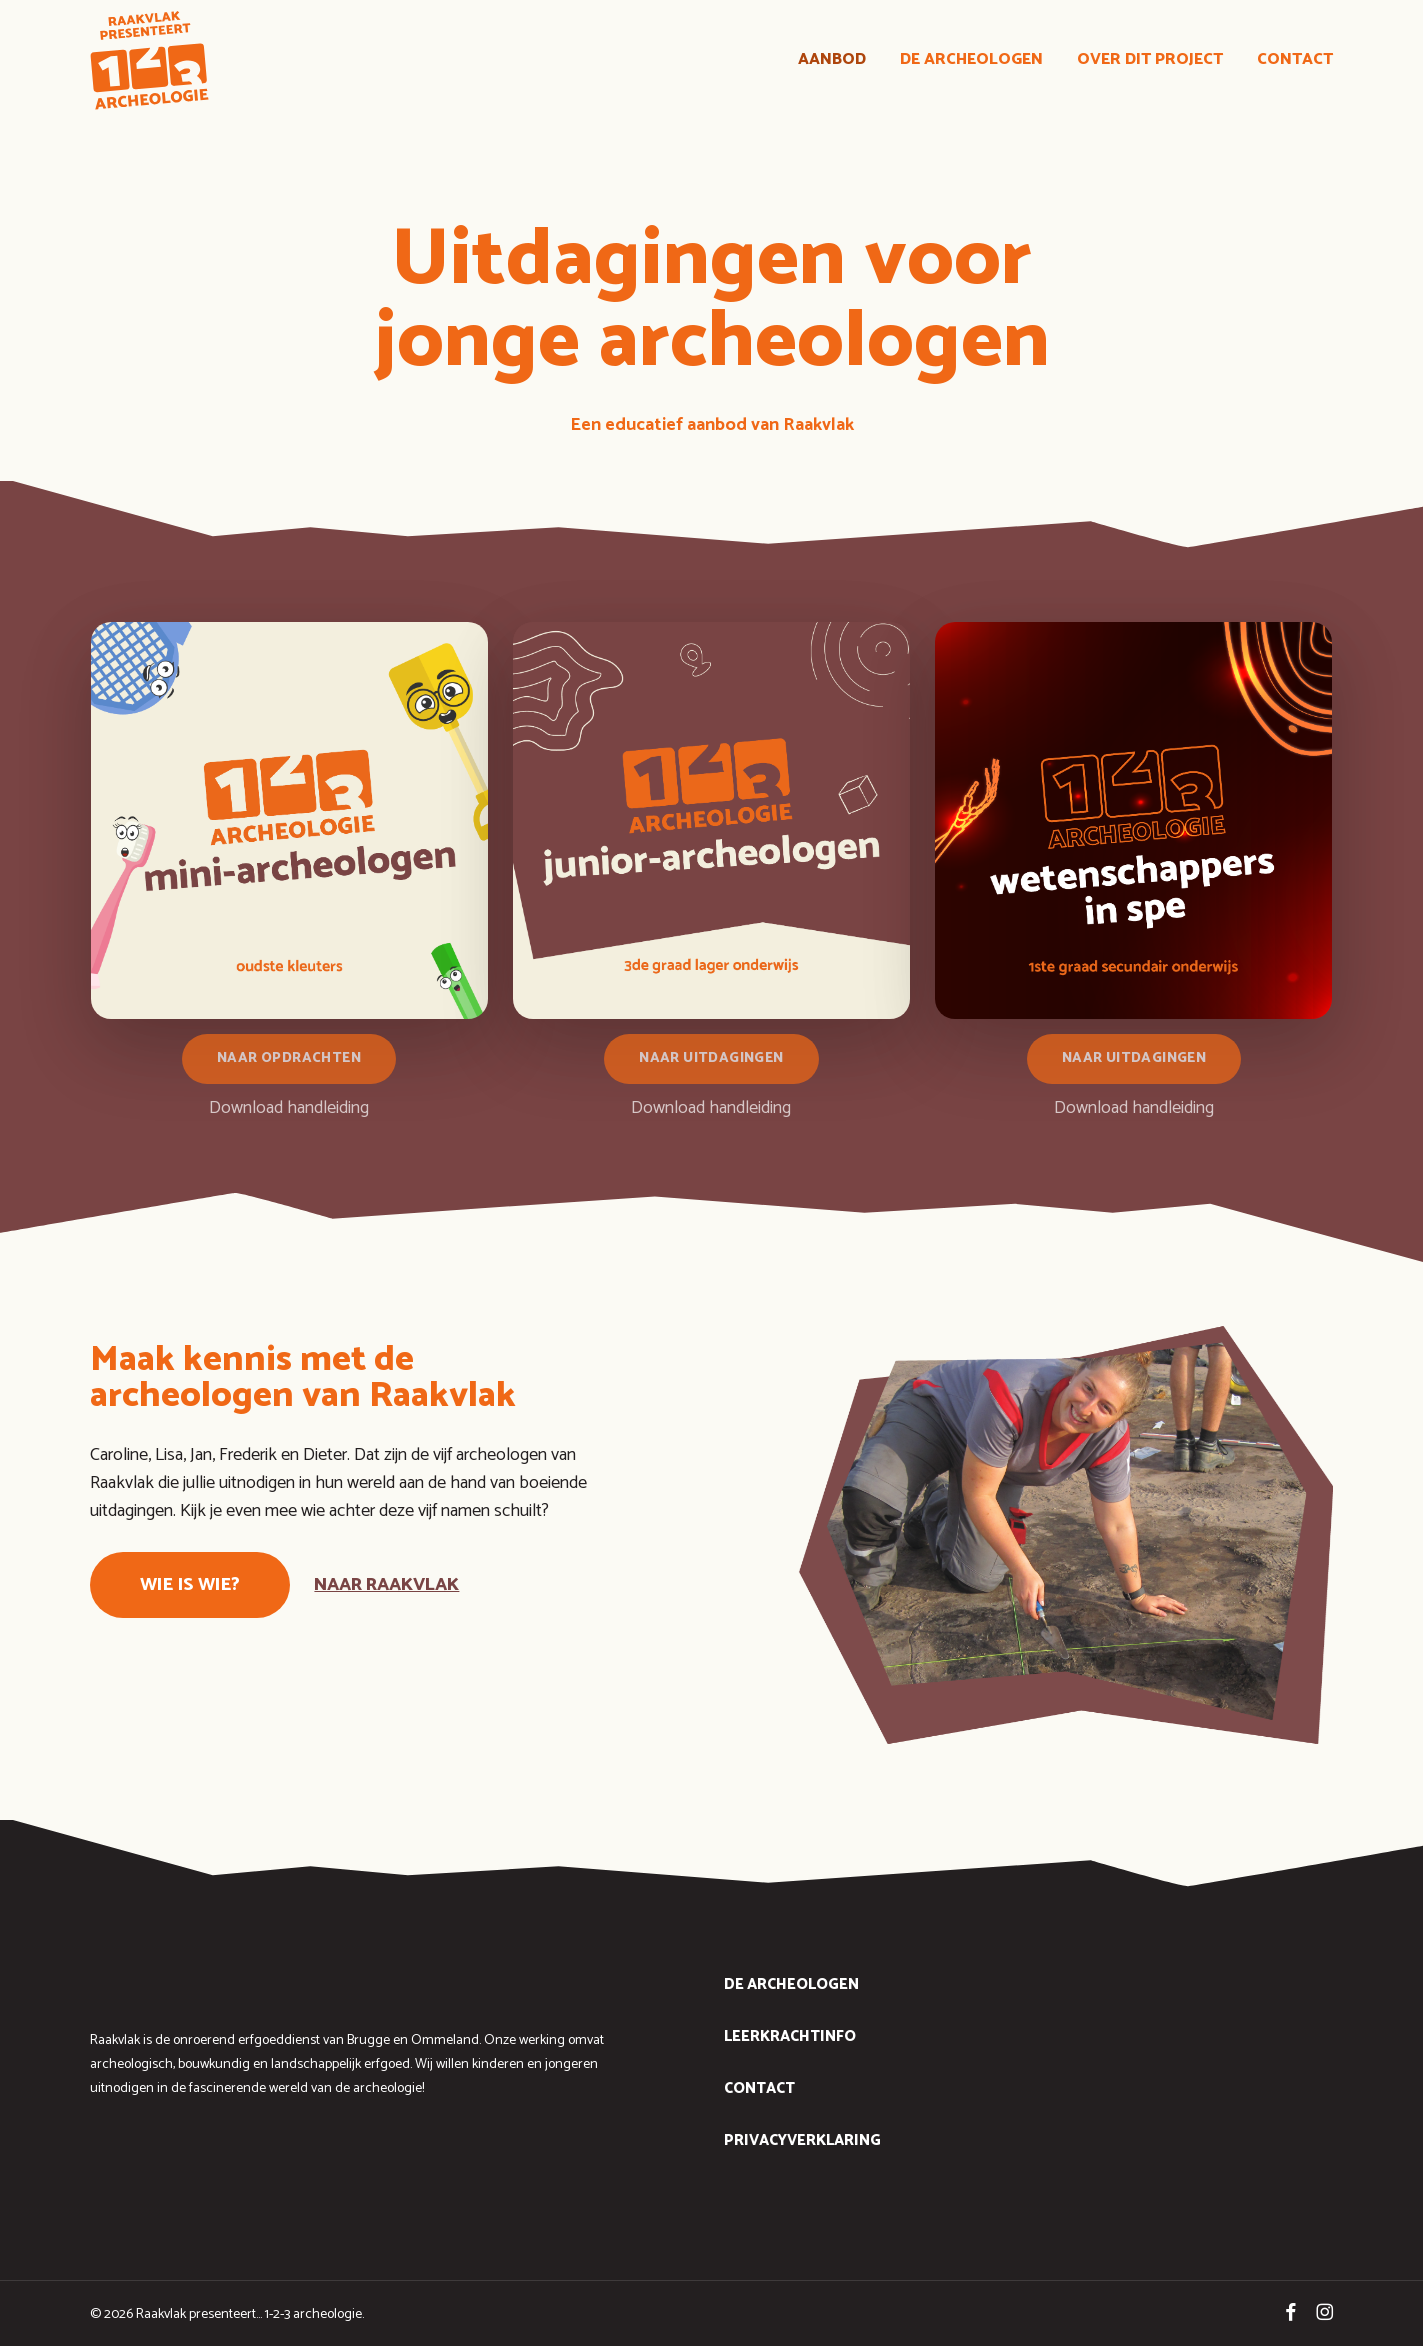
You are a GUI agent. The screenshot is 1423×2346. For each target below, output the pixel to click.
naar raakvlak (386, 1585)
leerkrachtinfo (790, 2036)
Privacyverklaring (802, 2140)
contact (759, 2088)
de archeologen (791, 1984)
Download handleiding (289, 1108)
